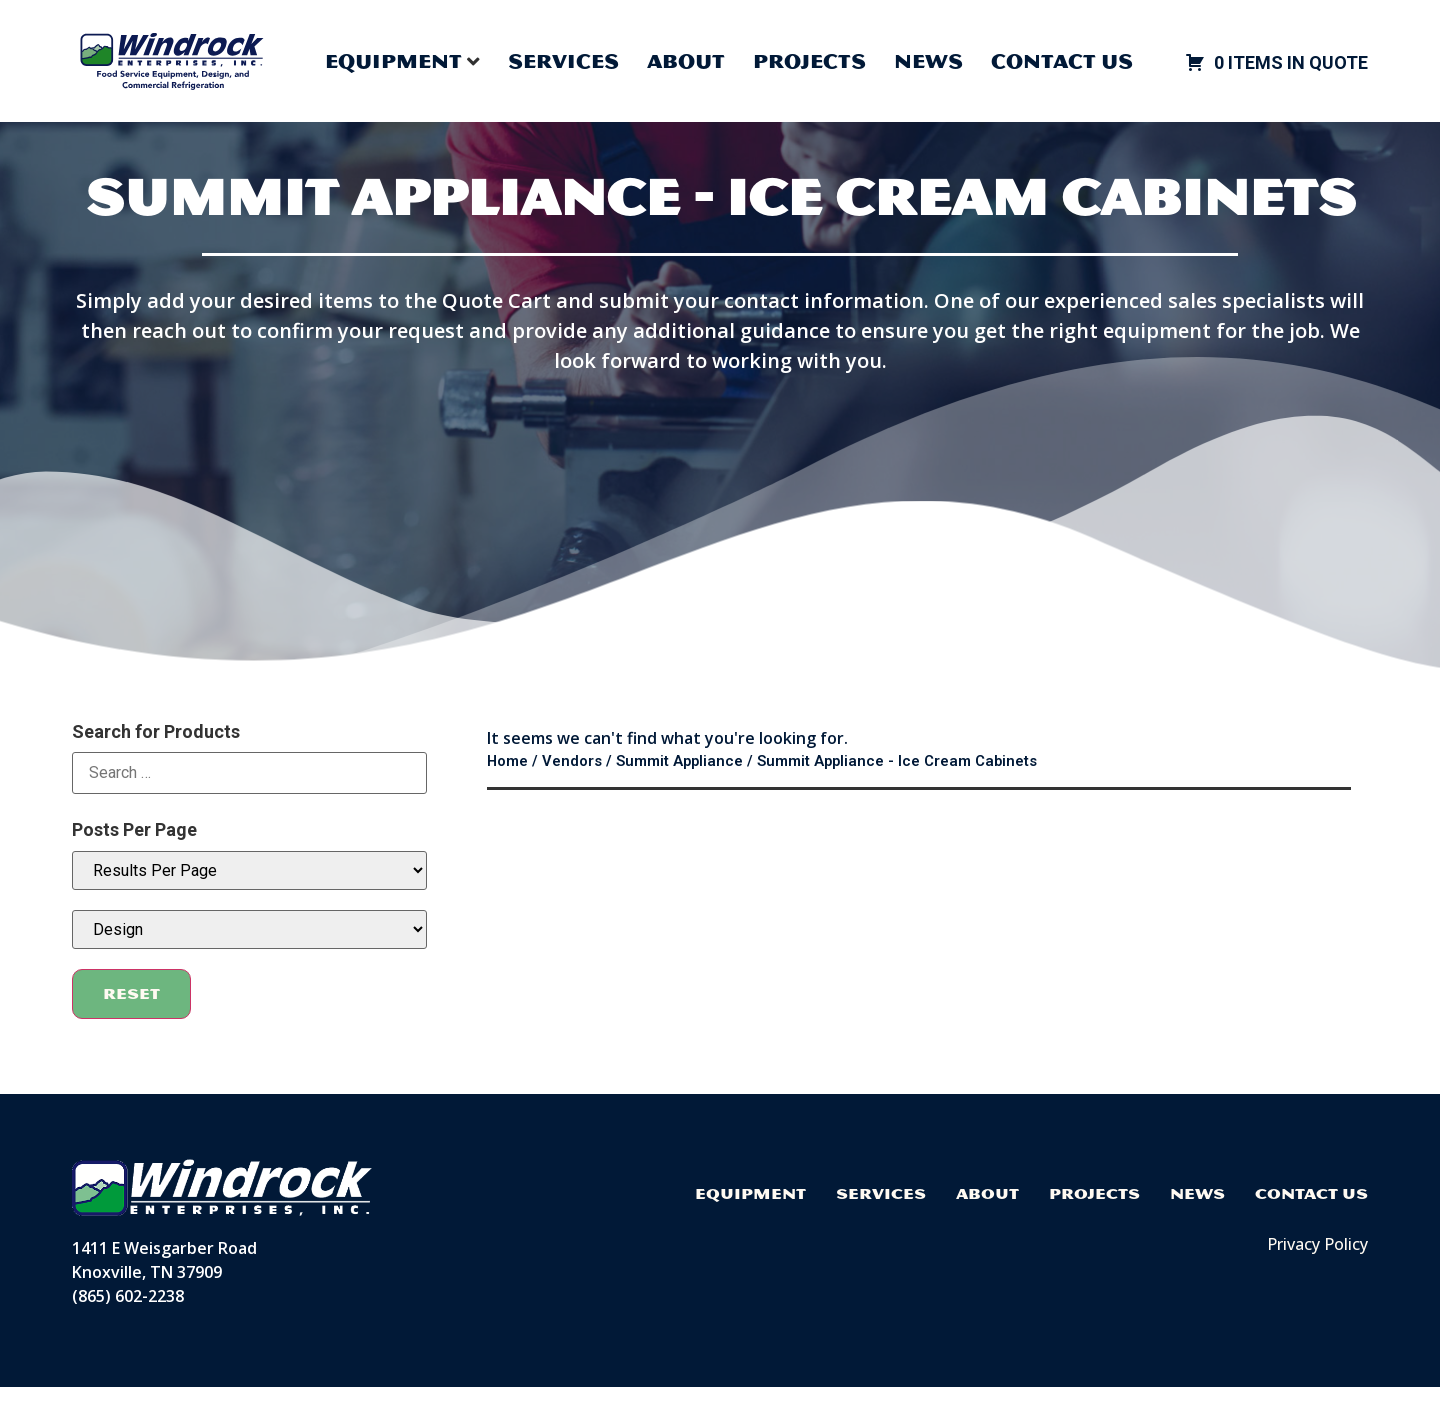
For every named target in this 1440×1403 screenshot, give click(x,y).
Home (507, 777)
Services (563, 61)
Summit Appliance (679, 777)
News (928, 61)
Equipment (750, 1209)
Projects (809, 61)
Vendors (572, 777)
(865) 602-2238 (128, 1312)
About (686, 61)
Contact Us (1062, 61)
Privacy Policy (1317, 1260)
